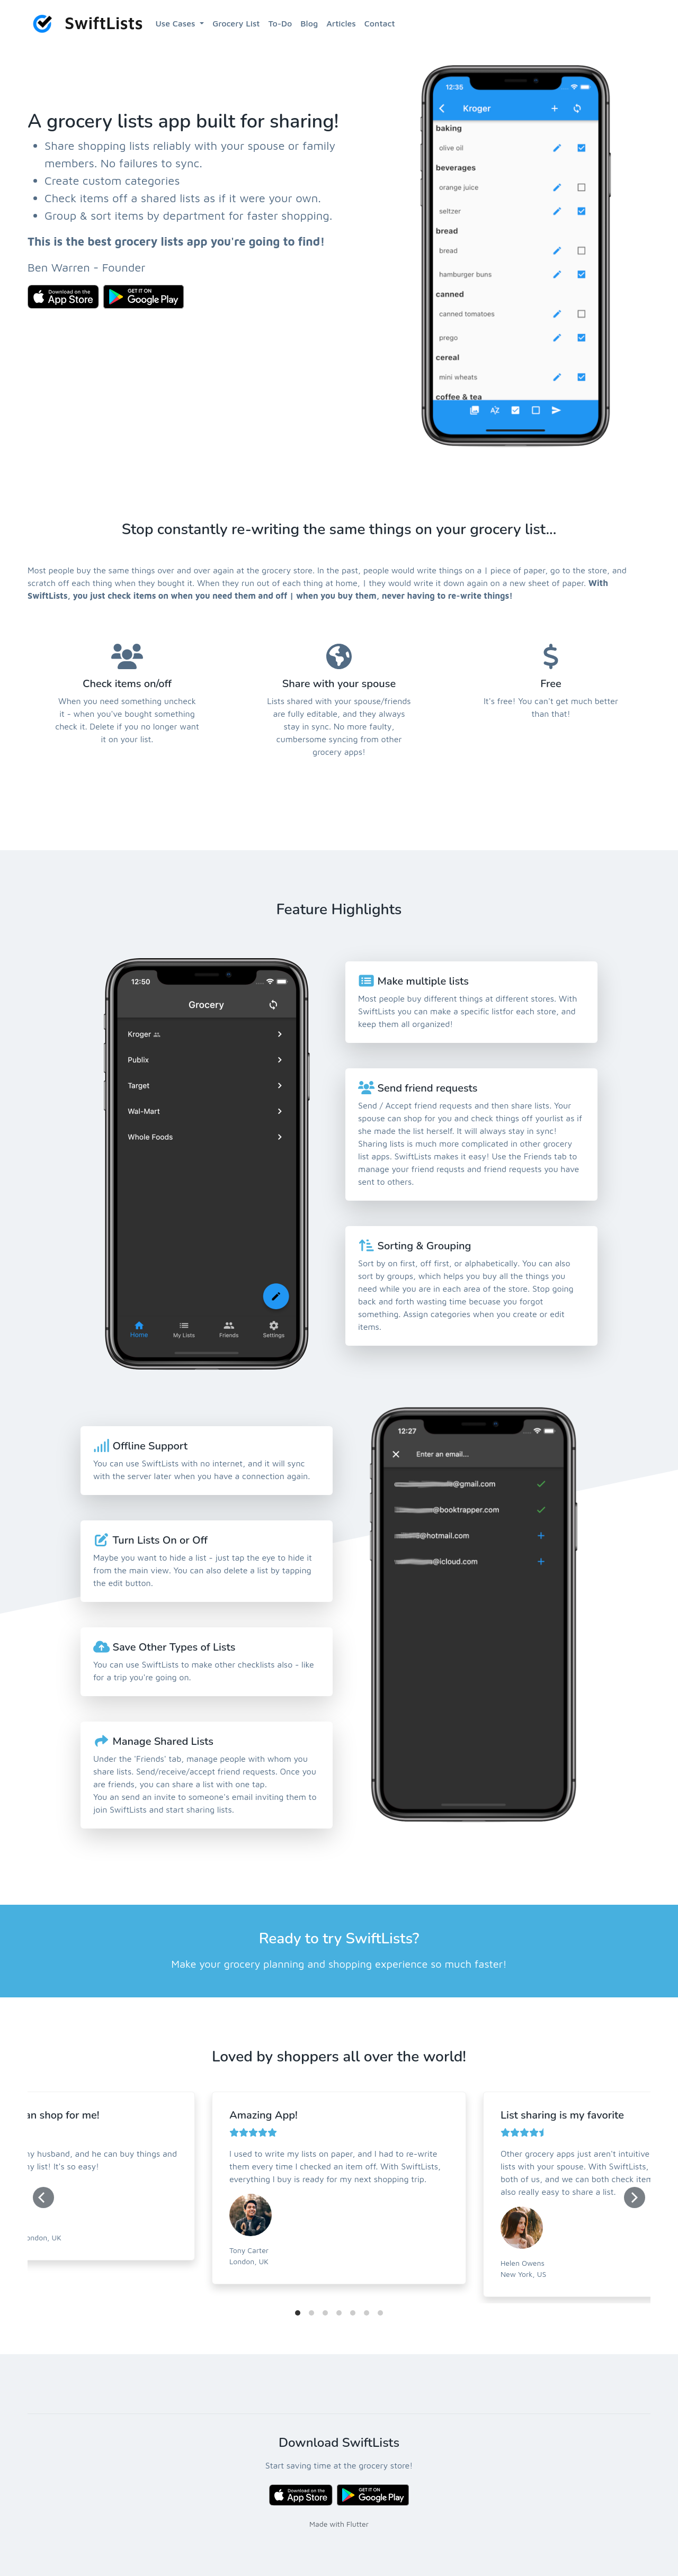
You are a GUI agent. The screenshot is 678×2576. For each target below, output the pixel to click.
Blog (309, 23)
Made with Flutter (339, 2523)
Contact (379, 23)
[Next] (634, 2197)
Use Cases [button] (177, 23)
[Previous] (43, 2197)
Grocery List (236, 23)
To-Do (280, 23)
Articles (341, 23)
